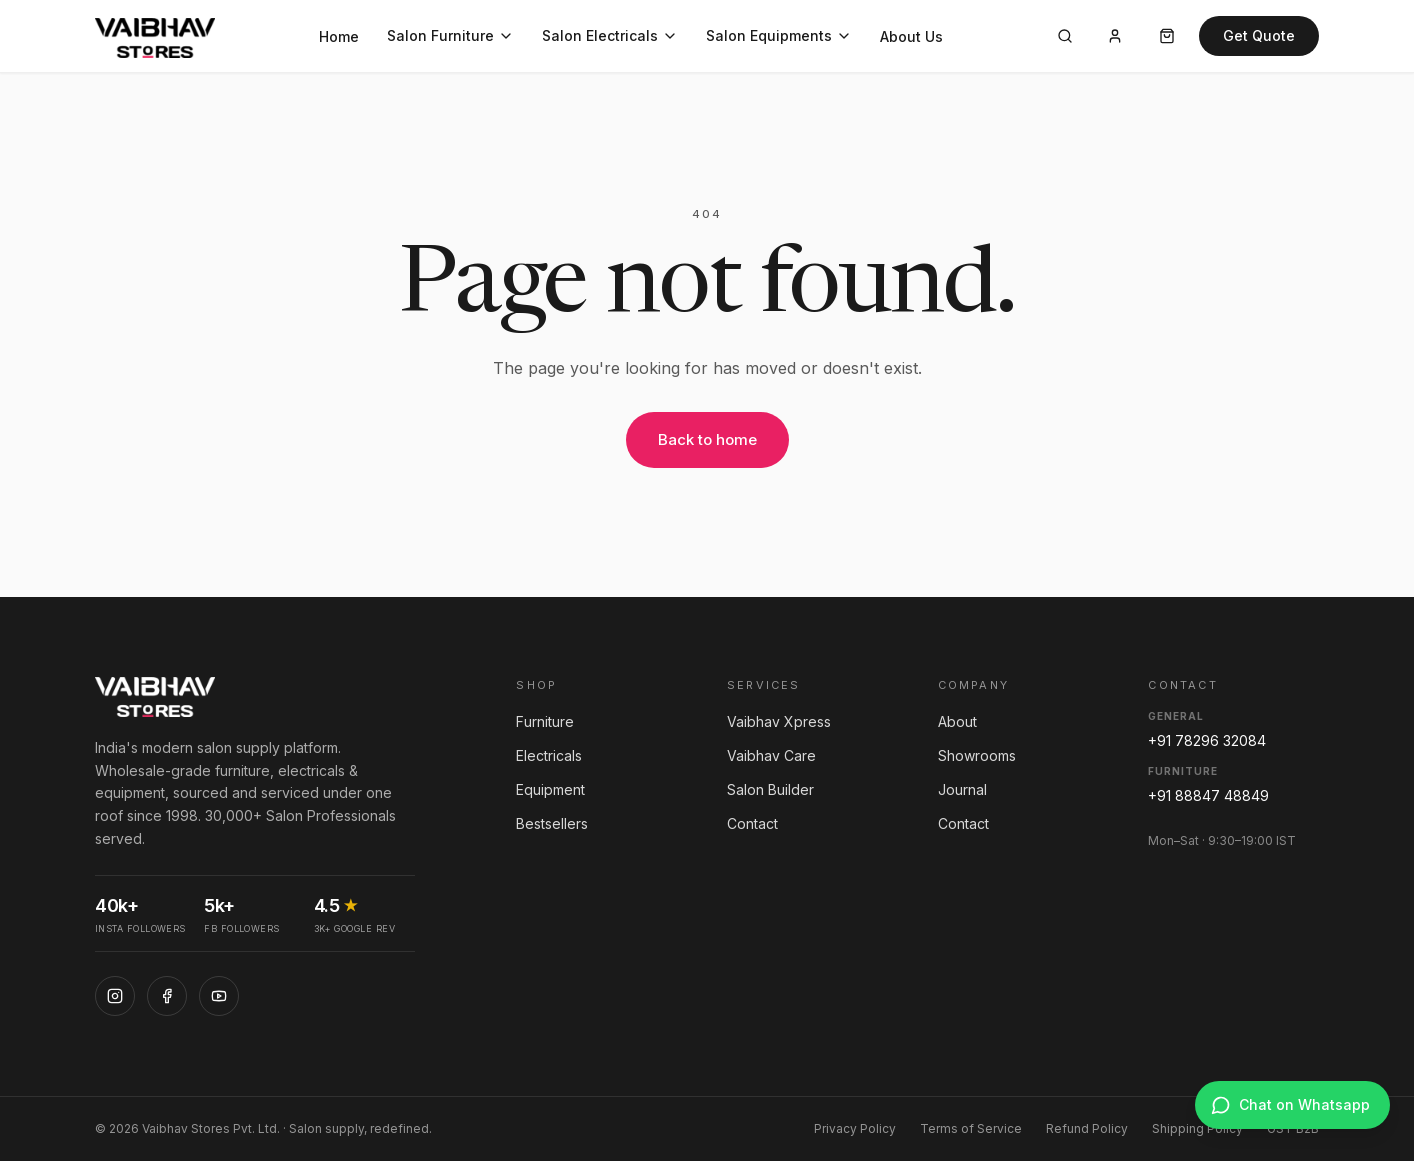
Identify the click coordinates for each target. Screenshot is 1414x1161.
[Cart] (1167, 36)
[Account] (1115, 36)
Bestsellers (552, 823)
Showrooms (977, 755)
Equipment (550, 789)
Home (339, 36)
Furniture (545, 721)
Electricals (549, 755)
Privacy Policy (855, 1128)
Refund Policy (1087, 1128)
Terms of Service (971, 1128)
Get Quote (1259, 35)
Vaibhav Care (771, 755)
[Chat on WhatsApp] (1292, 1105)
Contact (752, 823)
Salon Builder (770, 789)
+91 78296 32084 (1207, 740)
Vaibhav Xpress (779, 721)
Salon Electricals (610, 35)
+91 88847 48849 (1208, 795)
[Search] (1065, 36)
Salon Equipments (779, 35)
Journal (962, 789)
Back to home (707, 439)
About (957, 721)
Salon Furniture (450, 35)
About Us (911, 36)
